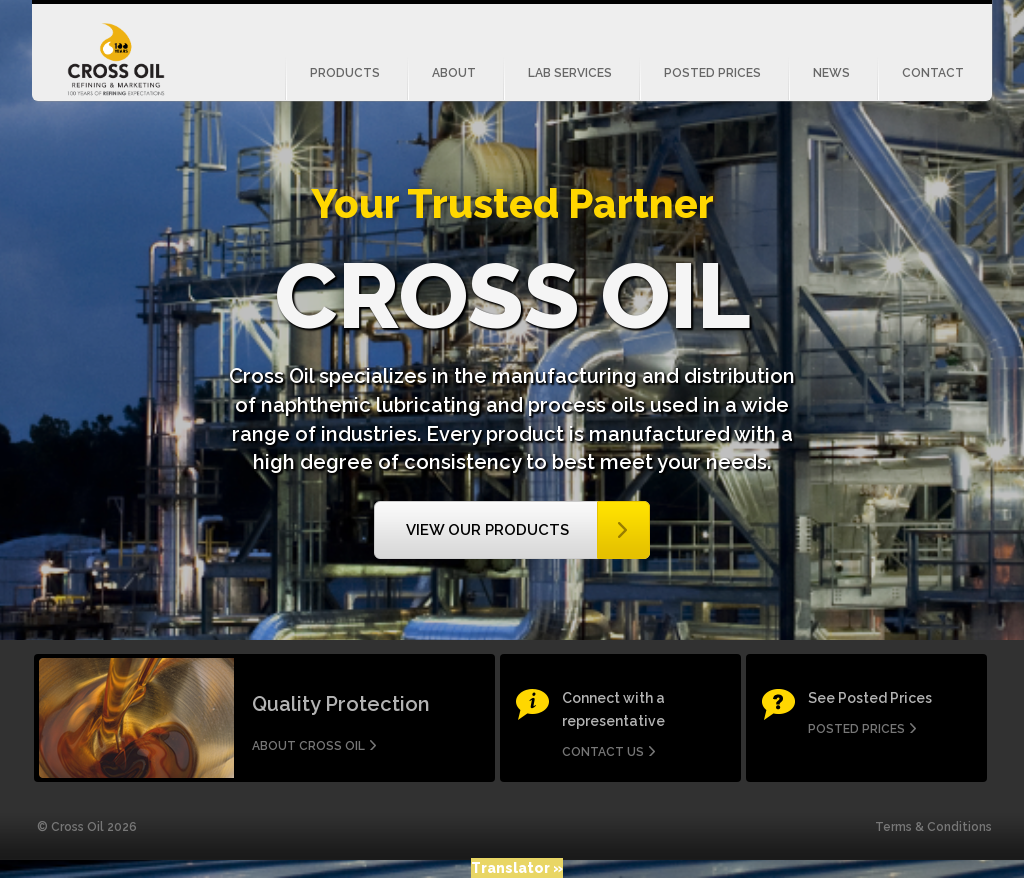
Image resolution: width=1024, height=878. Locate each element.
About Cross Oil (308, 746)
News (831, 73)
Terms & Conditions (933, 827)
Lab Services (570, 73)
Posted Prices (712, 73)
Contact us (603, 752)
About (454, 73)
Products (345, 73)
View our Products (487, 530)
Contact (933, 73)
